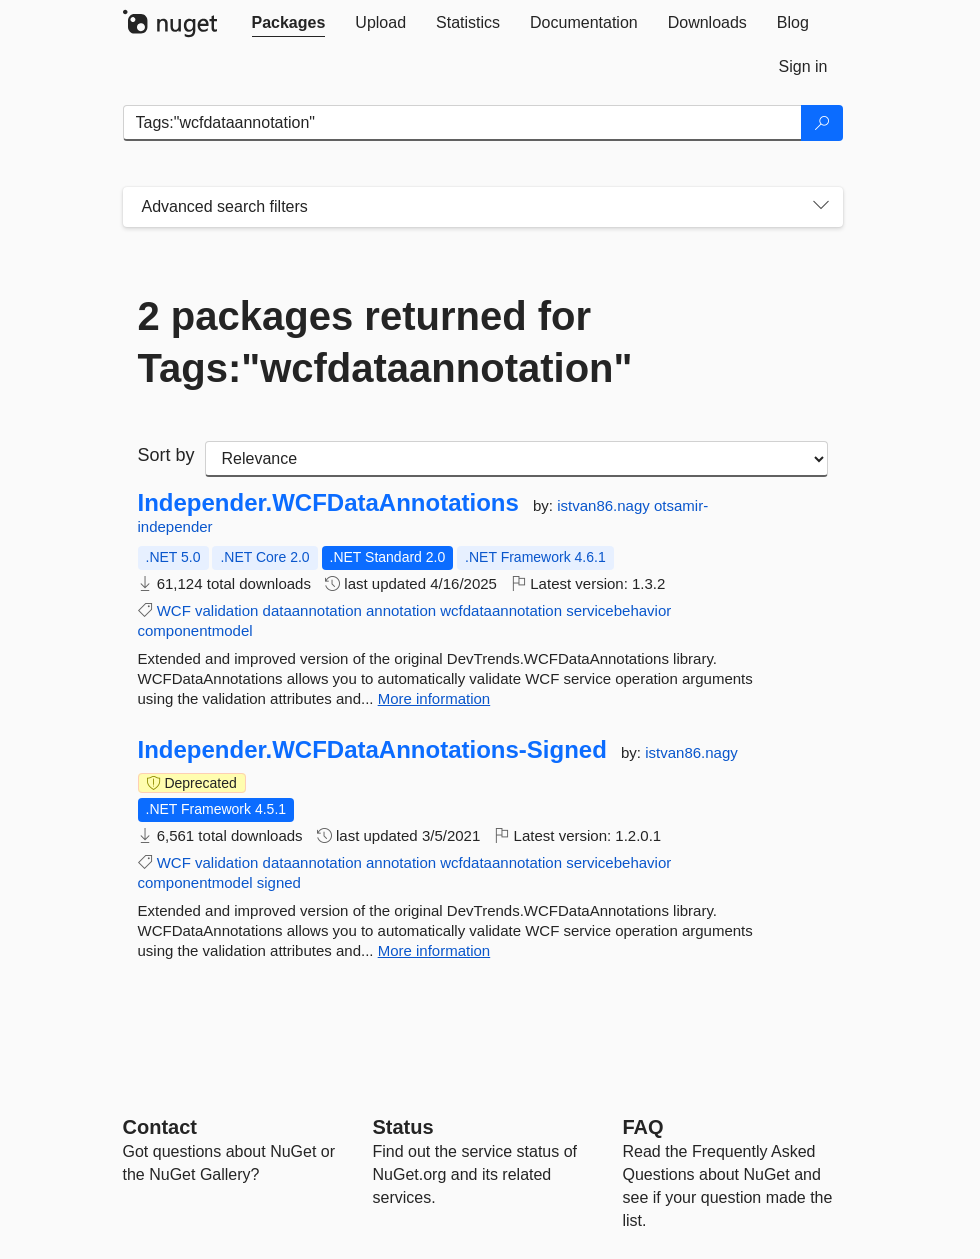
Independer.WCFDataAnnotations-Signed (372, 750)
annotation (401, 610)
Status (403, 1127)
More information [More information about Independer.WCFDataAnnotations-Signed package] (434, 950)
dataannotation (312, 610)
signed (279, 882)
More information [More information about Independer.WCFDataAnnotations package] (434, 698)
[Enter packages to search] (462, 123)
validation (226, 610)
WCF (174, 610)
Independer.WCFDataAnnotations (328, 503)
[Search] (822, 123)
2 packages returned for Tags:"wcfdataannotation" (385, 342)
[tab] (289, 23)
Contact (160, 1127)
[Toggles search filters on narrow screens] (821, 207)
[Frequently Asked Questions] (643, 1127)
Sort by (166, 455)
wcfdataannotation (501, 610)
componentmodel (195, 630)
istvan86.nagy (605, 505)
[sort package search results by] (516, 459)
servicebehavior (618, 610)
